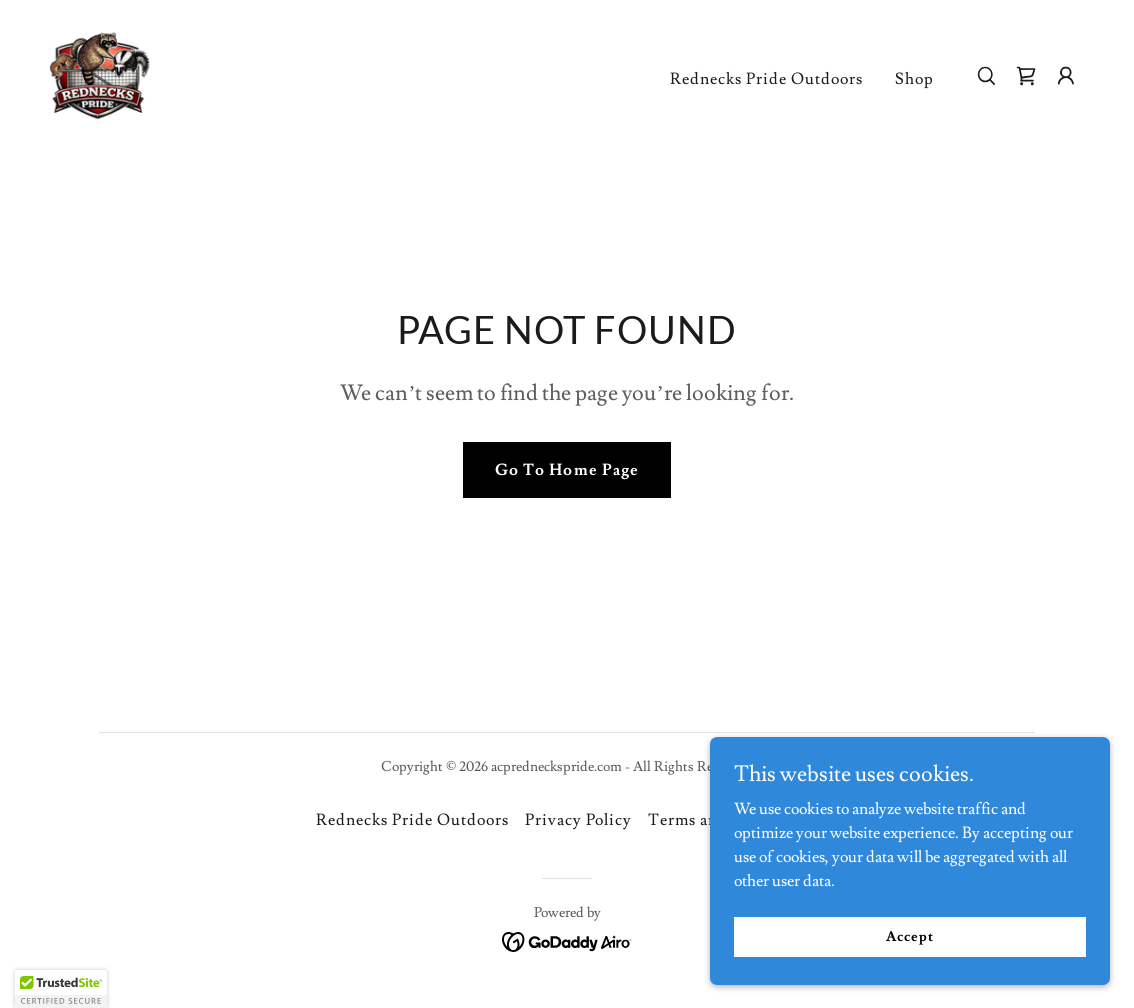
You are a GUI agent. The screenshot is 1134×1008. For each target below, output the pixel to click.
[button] (1066, 76)
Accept (909, 936)
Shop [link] (914, 79)
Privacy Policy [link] (578, 820)
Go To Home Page (566, 470)
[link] (100, 72)
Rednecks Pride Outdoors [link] (766, 79)
